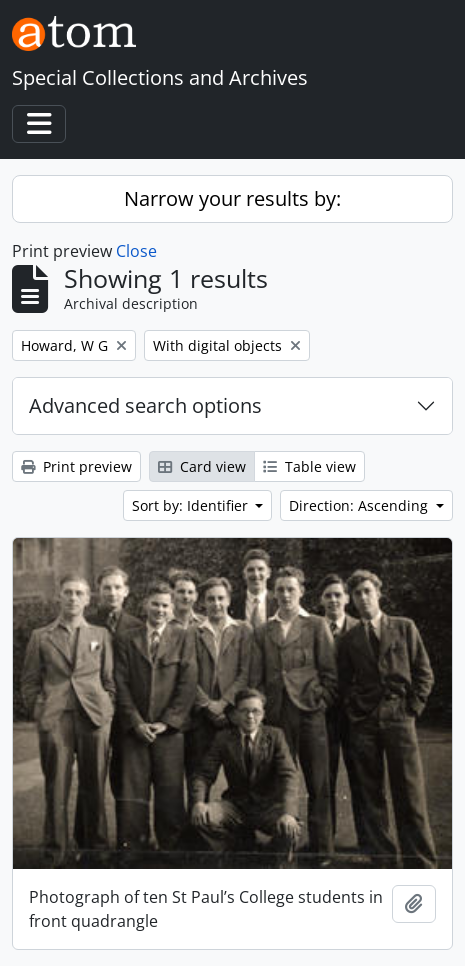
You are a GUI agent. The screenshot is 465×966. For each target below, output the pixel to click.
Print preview (76, 466)
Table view (309, 466)
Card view (202, 466)
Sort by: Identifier (192, 505)
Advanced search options (145, 405)
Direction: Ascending (360, 505)
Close (136, 251)
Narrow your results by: (232, 198)
